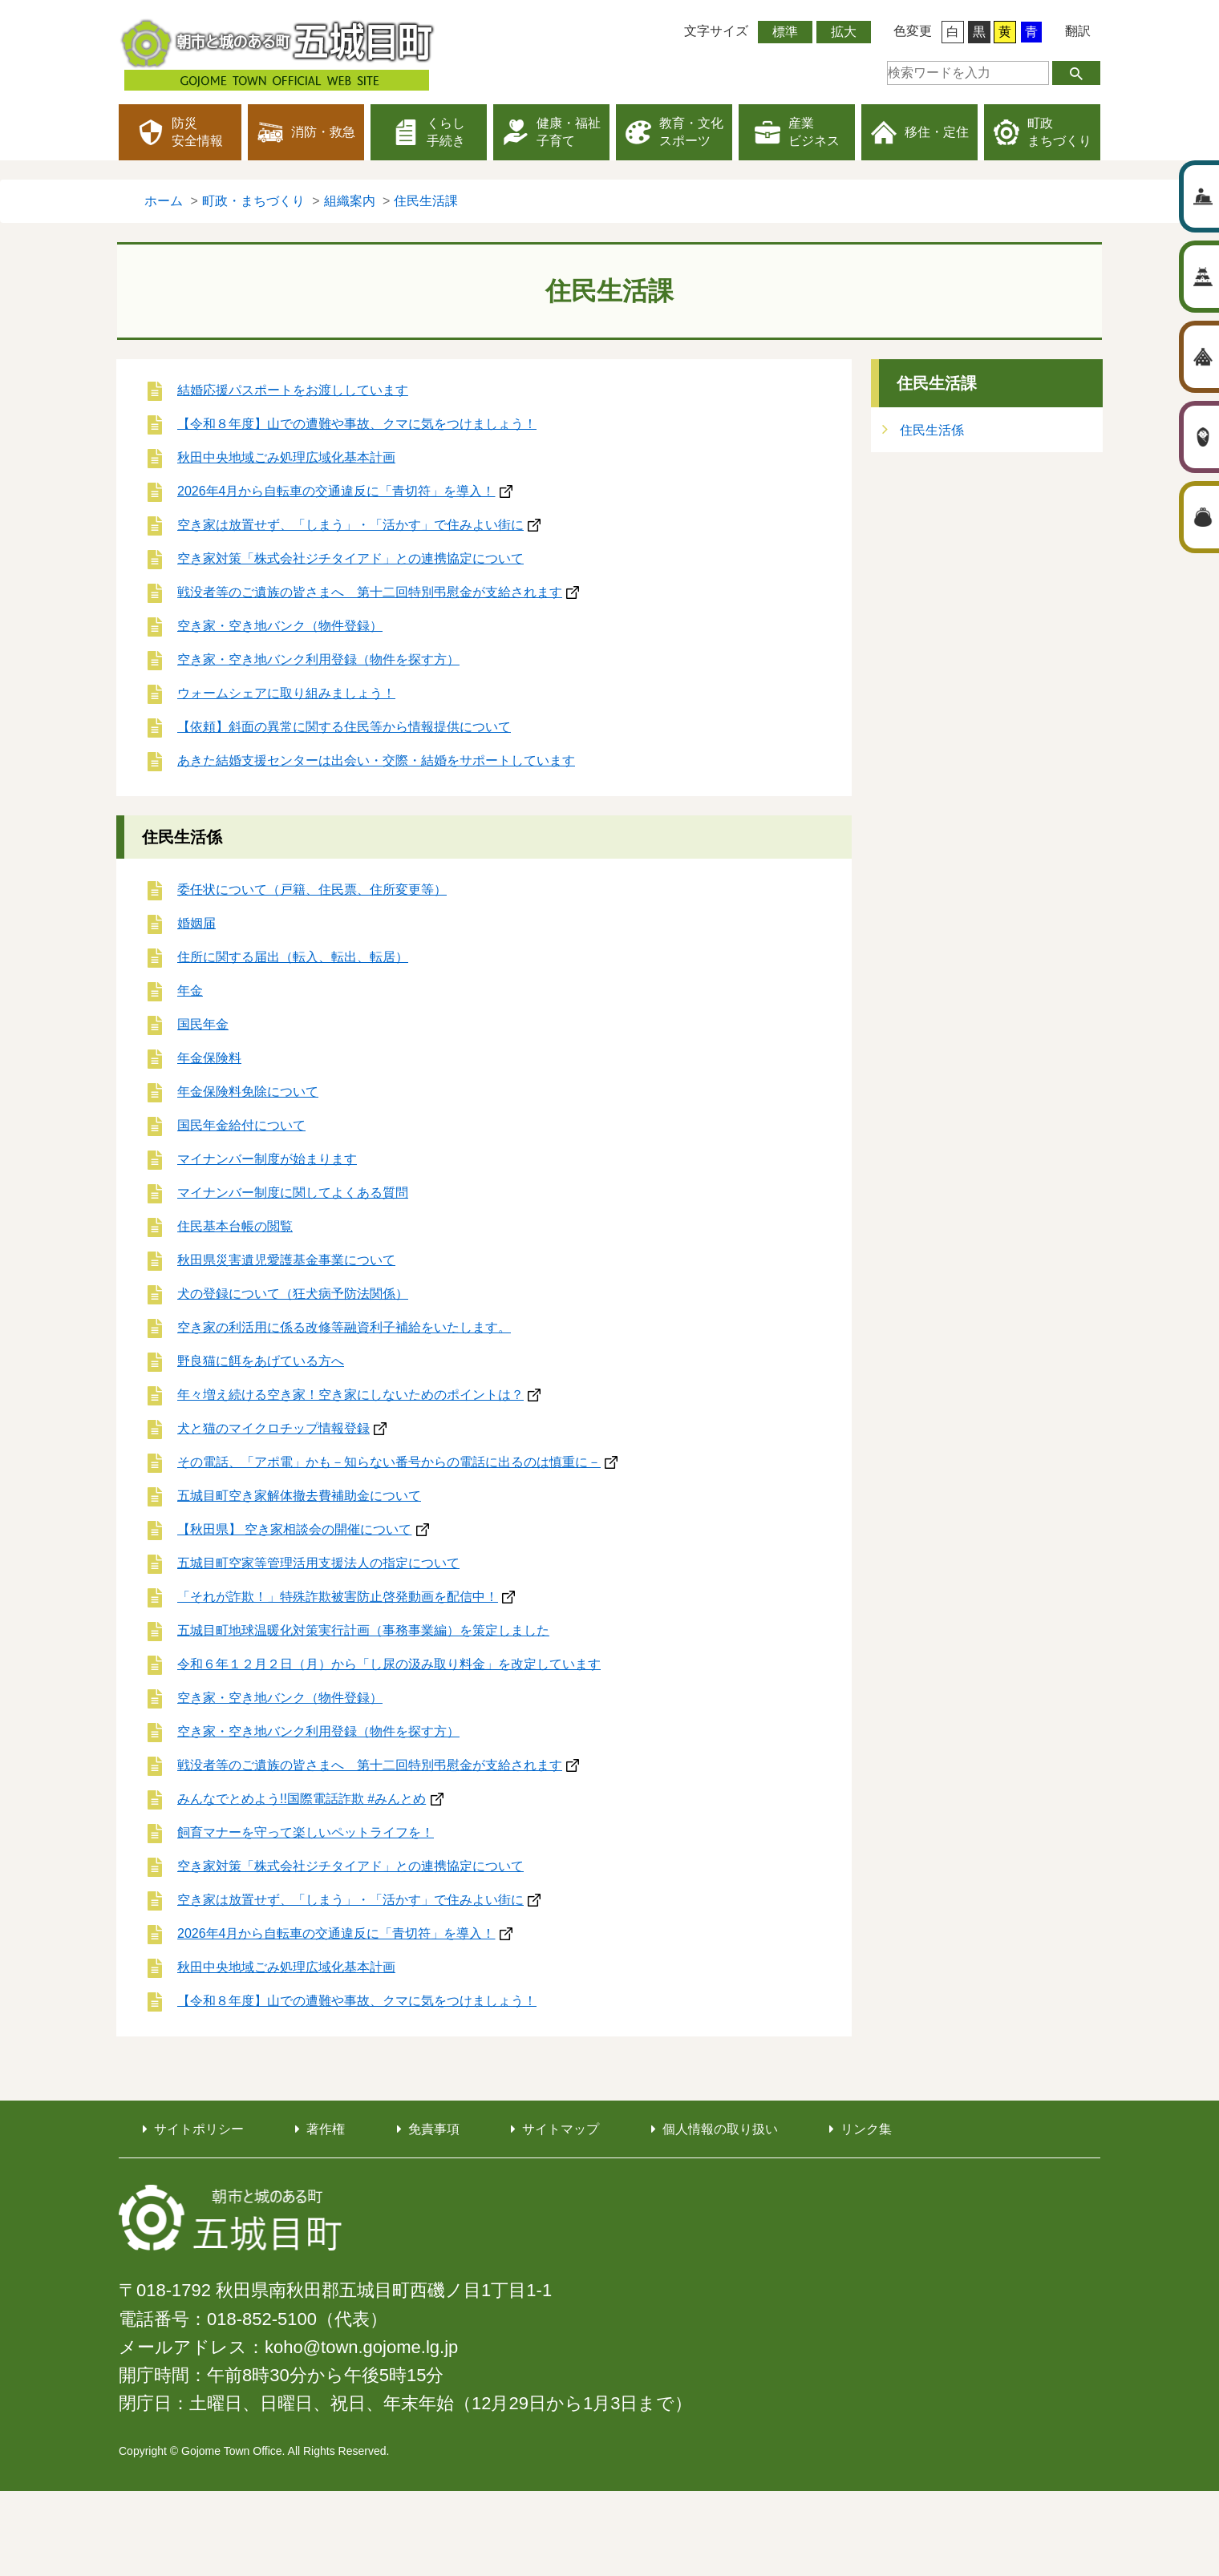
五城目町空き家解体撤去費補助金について (299, 1495)
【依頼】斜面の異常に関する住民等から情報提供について (344, 727)
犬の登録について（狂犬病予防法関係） (292, 1293)
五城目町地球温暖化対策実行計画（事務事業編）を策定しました (363, 1630)
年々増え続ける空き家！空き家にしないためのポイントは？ (350, 1394)
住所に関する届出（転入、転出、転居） (292, 957)
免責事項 (434, 2129)
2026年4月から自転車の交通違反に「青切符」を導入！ (336, 491)
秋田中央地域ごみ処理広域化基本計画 (286, 457)
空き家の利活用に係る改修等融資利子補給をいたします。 (344, 1327)
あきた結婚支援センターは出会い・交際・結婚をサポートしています (376, 760)
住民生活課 (937, 383)
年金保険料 (209, 1058)
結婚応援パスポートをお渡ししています (292, 390)
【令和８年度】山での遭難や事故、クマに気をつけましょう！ (357, 424)
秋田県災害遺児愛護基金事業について (286, 1260)
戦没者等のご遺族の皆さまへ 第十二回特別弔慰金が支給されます (369, 592)
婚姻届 (196, 923)
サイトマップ (560, 2129)
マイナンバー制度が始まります (267, 1159)
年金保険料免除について (247, 1091)
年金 (190, 990)
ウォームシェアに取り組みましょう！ (286, 693)
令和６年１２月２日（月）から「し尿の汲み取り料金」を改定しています (389, 1664)
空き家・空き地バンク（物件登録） (280, 626)
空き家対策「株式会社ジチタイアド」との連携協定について (350, 558)
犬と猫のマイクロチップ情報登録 (273, 1428)
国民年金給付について (241, 1125)
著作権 (325, 2129)
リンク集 (866, 2129)
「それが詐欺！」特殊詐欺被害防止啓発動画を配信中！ (337, 1596)
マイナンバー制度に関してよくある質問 (292, 1192)
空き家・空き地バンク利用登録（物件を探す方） (318, 659)
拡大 (844, 31)
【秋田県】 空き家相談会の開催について (294, 1529)
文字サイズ (716, 31)
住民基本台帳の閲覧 (235, 1226)
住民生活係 (182, 837)
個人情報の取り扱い (720, 2129)
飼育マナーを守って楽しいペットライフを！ (305, 1832)
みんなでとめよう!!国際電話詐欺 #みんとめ (301, 1799)
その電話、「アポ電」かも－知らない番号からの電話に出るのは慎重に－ (389, 1462)
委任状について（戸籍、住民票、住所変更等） (312, 889)
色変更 (912, 31)
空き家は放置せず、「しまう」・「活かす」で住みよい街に (350, 525)
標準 (785, 31)
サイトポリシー (199, 2129)
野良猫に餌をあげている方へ (260, 1361)
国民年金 (203, 1024)
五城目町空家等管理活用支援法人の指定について (318, 1563)
